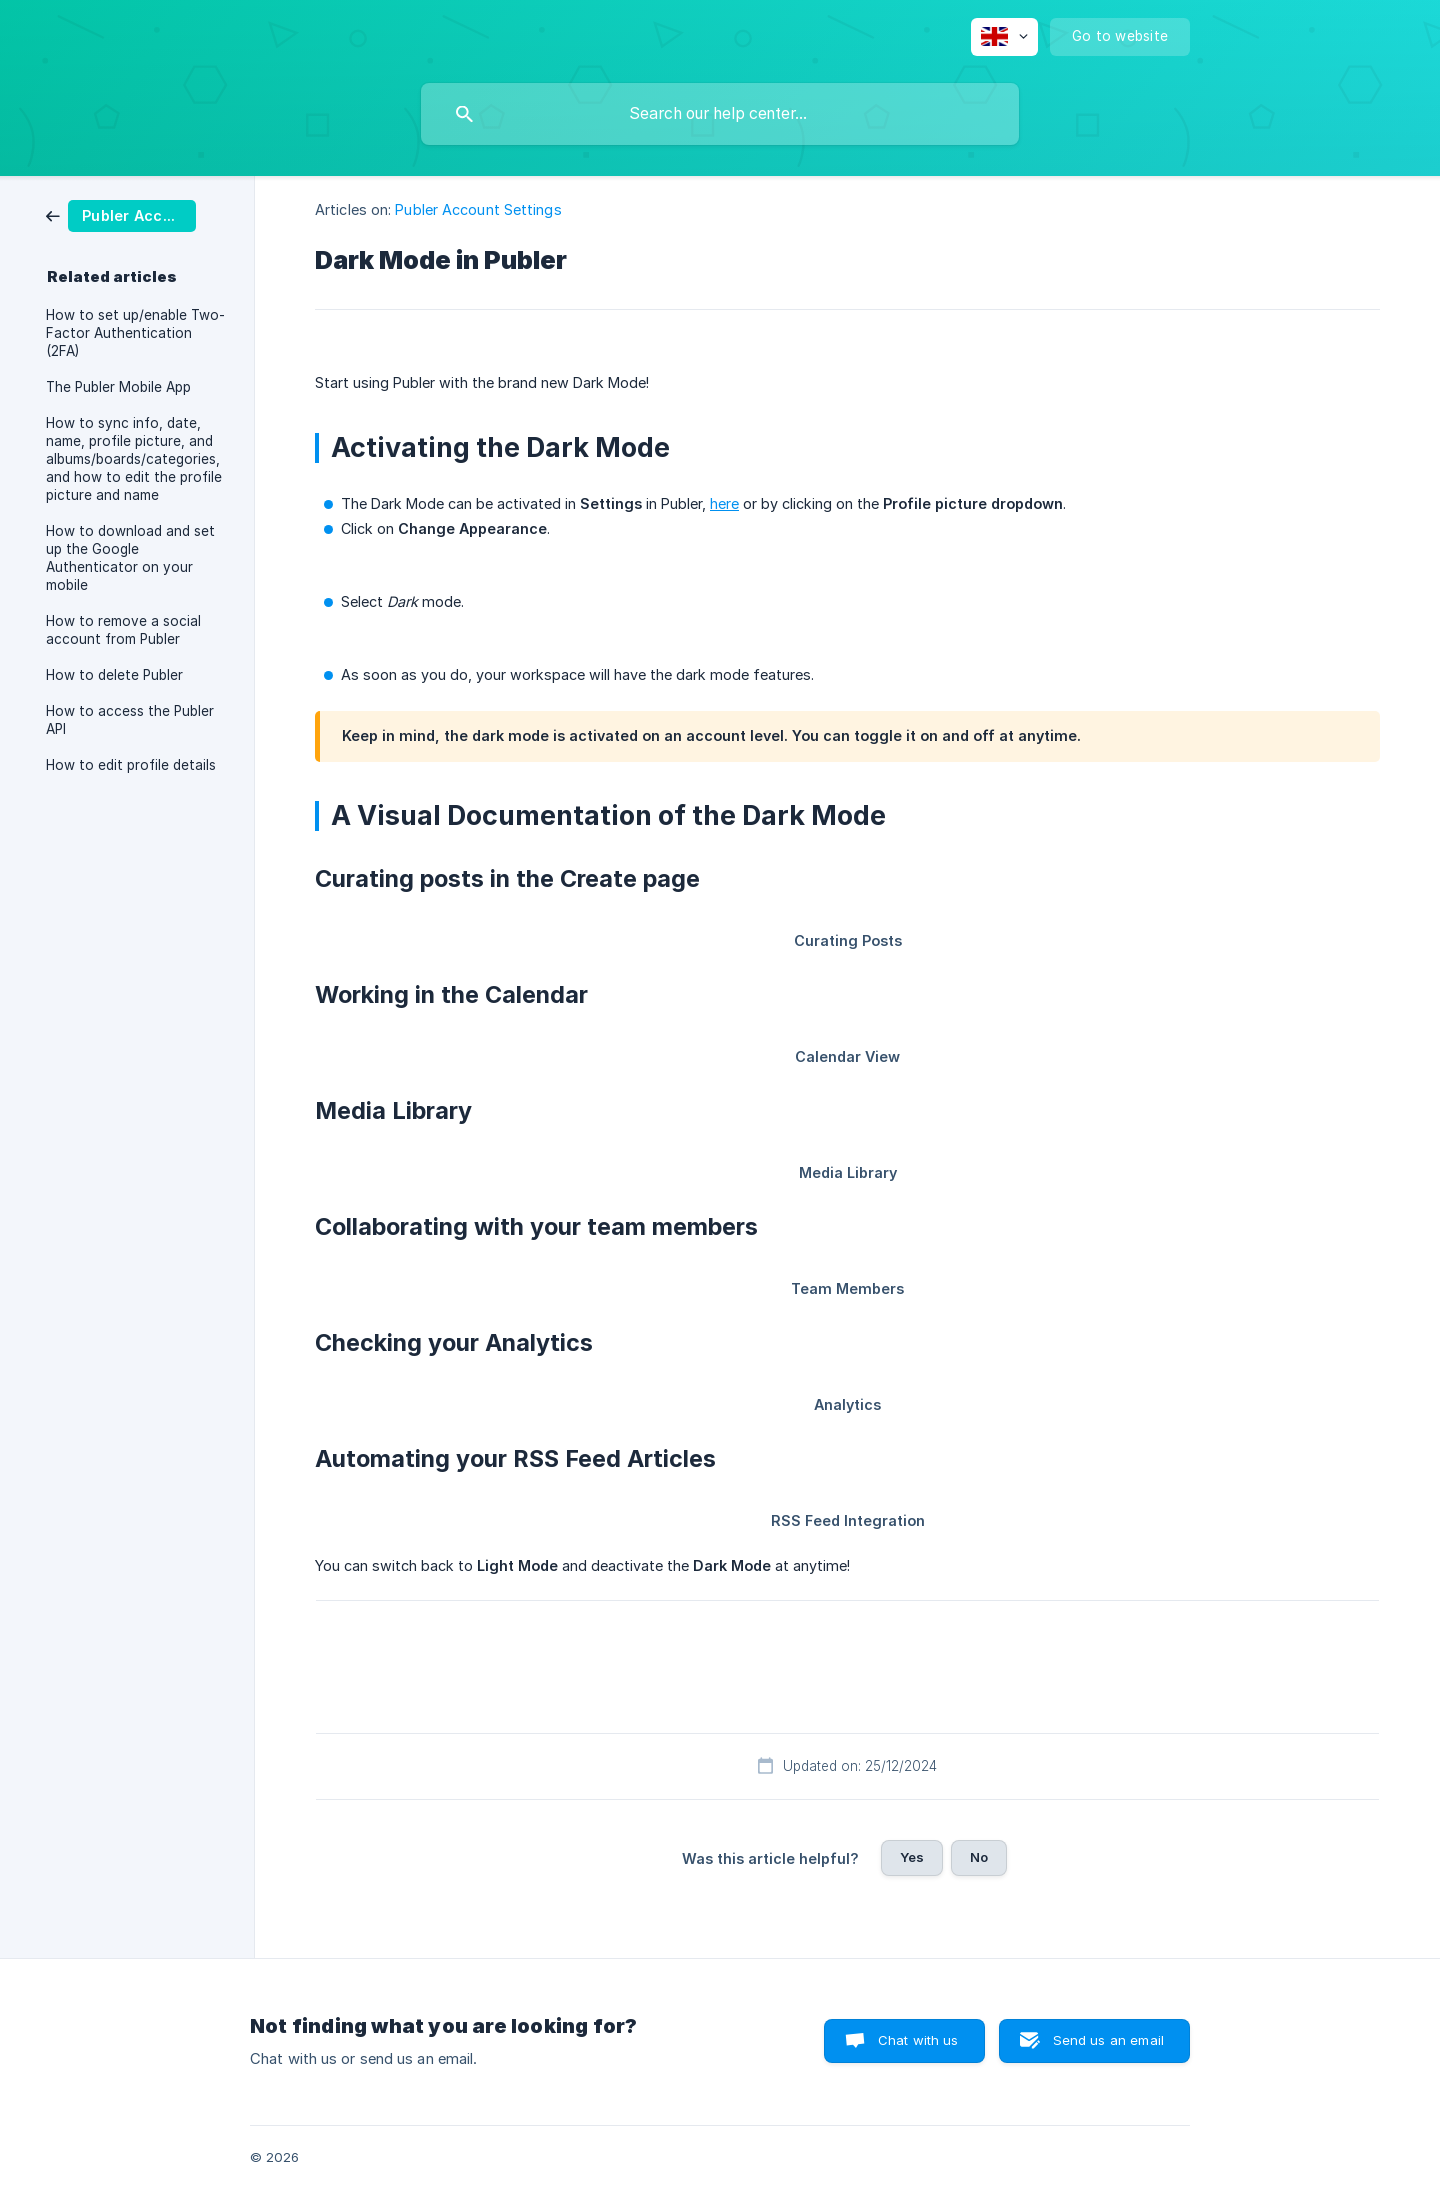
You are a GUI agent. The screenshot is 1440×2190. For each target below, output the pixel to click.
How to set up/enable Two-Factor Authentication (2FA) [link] (135, 333)
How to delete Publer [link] (114, 675)
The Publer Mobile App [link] (118, 387)
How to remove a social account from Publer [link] (123, 630)
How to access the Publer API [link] (130, 720)
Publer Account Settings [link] (478, 209)
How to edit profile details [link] (131, 765)
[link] (121, 214)
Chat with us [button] (918, 2040)
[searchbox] (720, 114)
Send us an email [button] (1108, 2040)
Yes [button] (912, 1857)
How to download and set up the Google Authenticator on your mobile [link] (130, 558)
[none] (1004, 37)
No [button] (979, 1857)
